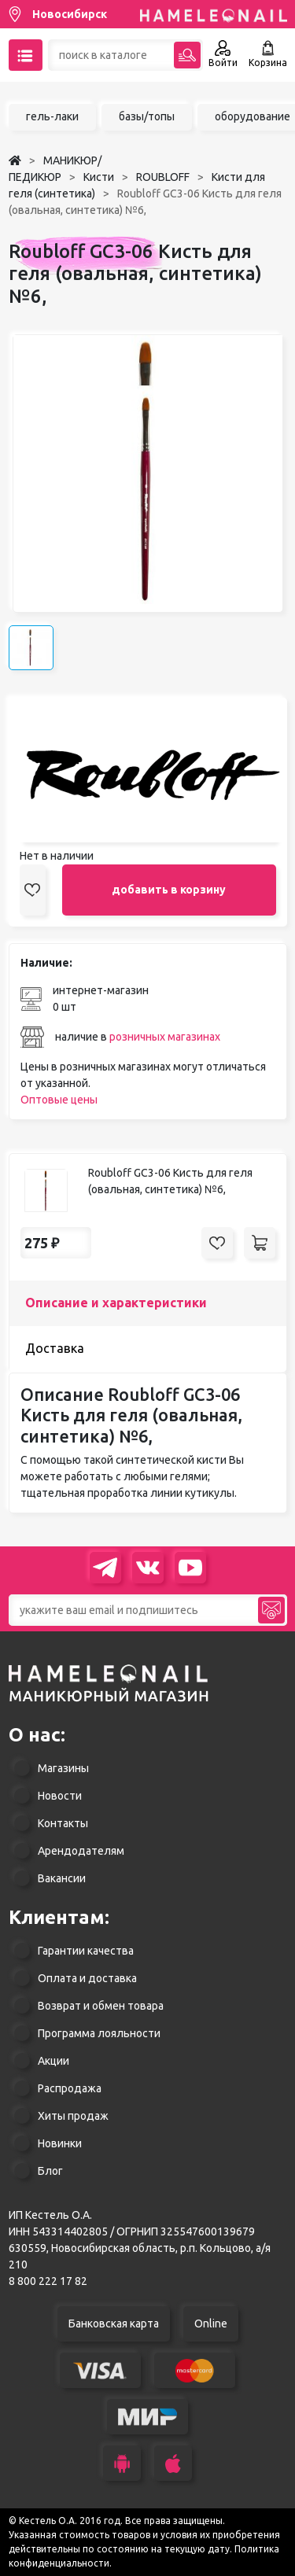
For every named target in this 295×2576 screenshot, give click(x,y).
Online (210, 2323)
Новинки (60, 2143)
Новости (60, 1795)
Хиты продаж (73, 2116)
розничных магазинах (164, 1036)
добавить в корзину (169, 889)
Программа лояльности (99, 2033)
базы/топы (147, 116)
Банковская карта (113, 2323)
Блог (50, 2171)
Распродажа (69, 2088)
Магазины (63, 1768)
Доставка (54, 1348)
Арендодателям (81, 1850)
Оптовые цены (59, 1099)
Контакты (63, 1823)
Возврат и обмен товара (101, 2005)
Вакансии (62, 1878)
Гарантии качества (86, 1950)
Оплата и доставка (87, 1978)
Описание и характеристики (116, 1302)
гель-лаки (52, 116)
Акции (53, 2061)
